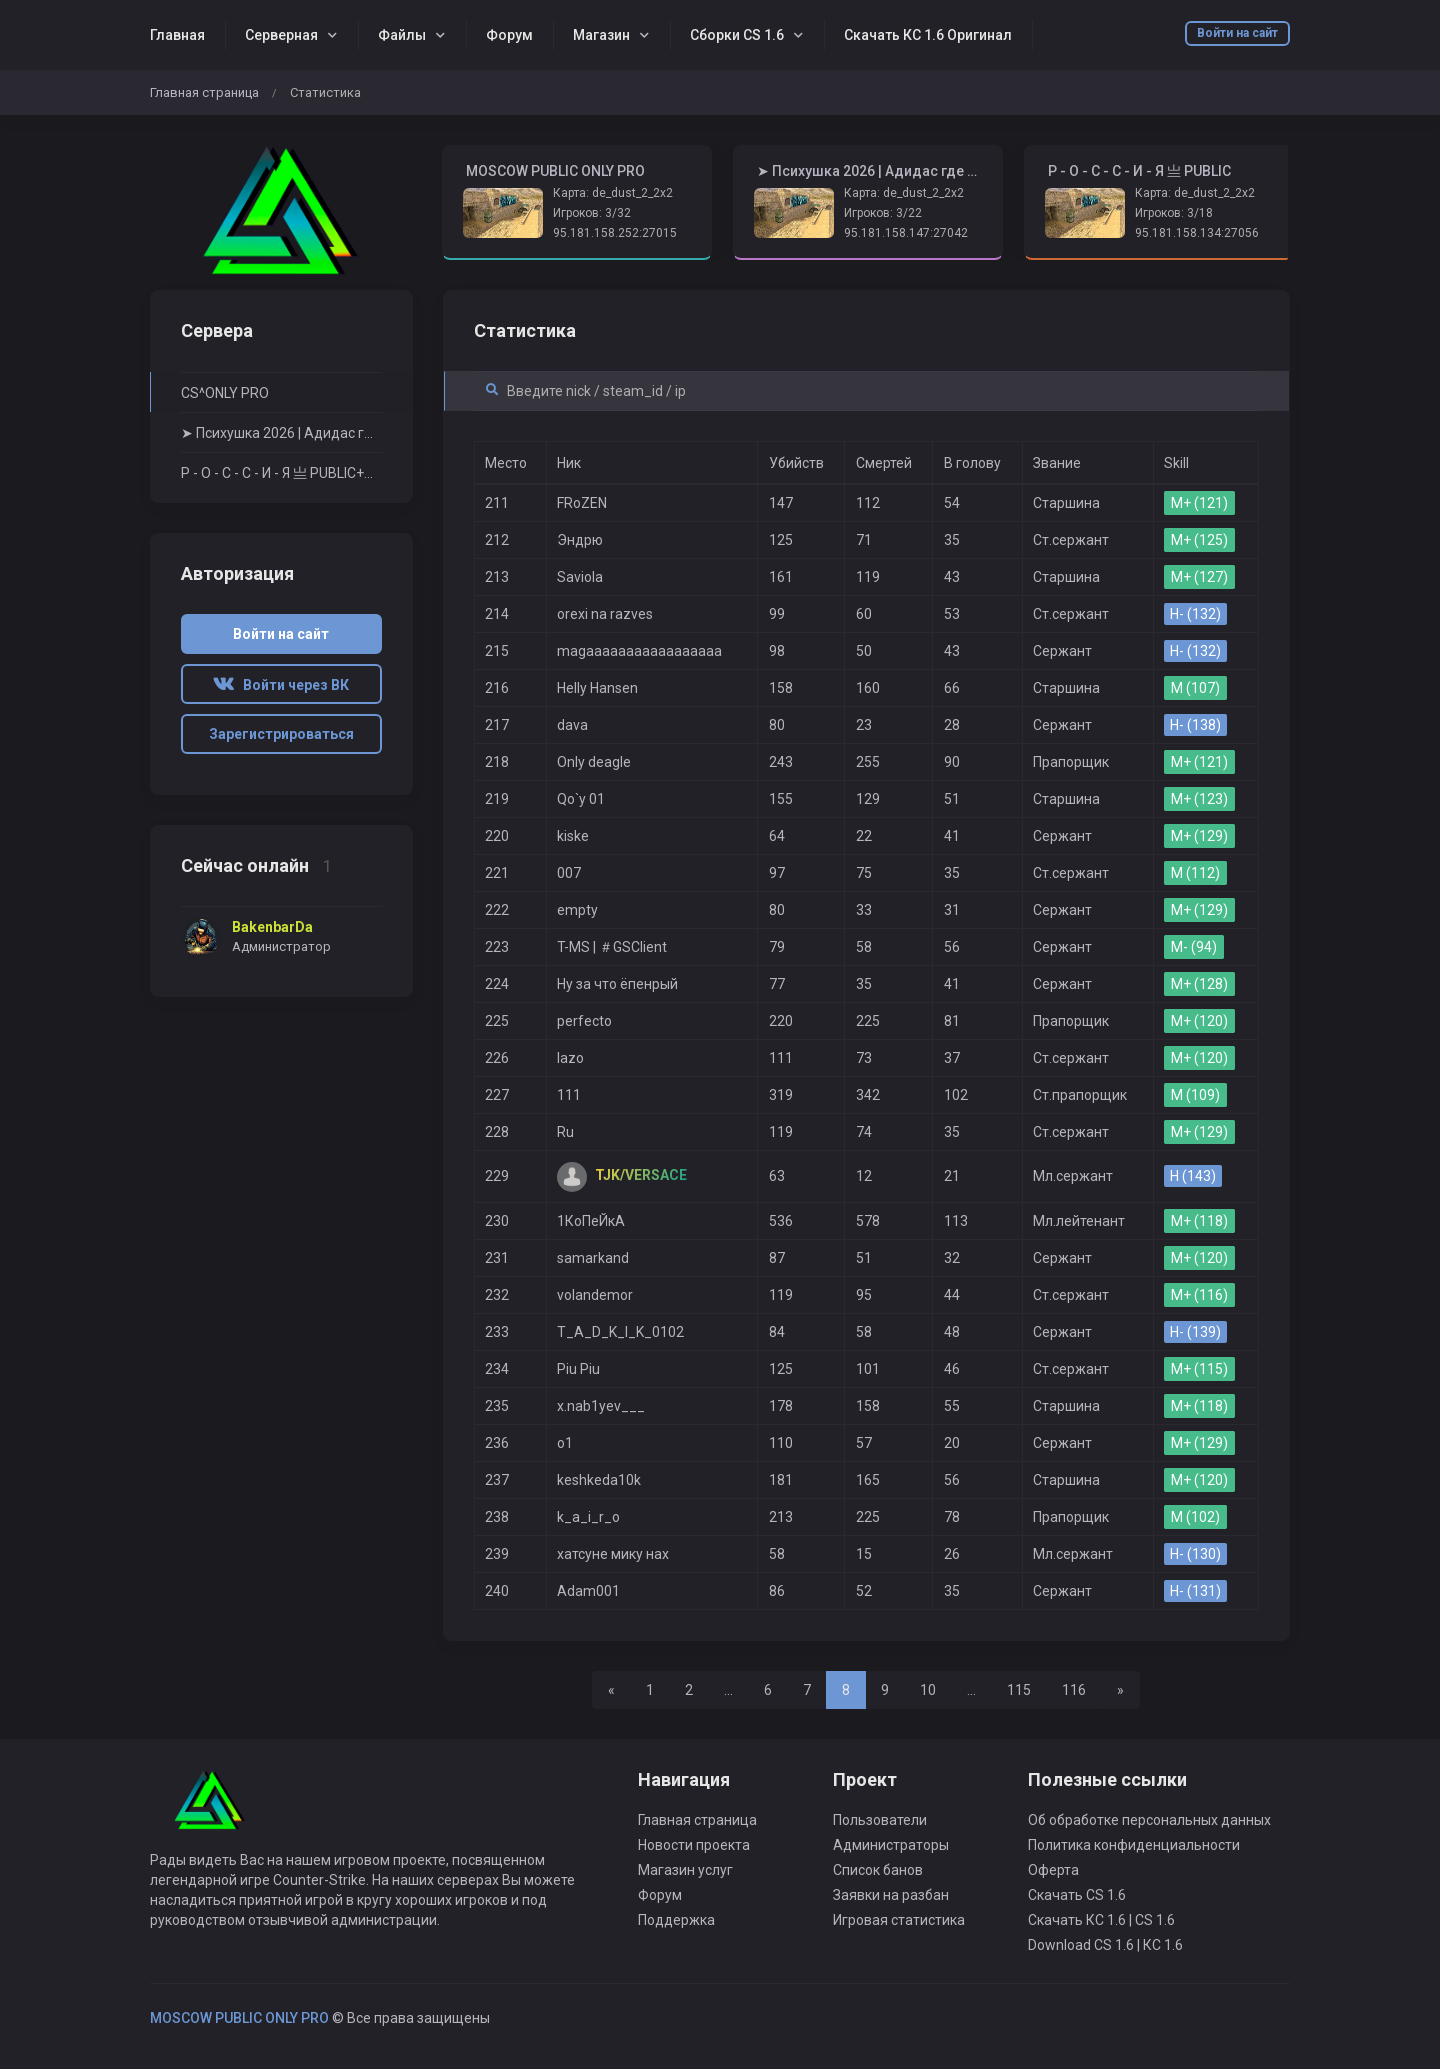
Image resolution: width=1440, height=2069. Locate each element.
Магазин (601, 35)
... (728, 1690)
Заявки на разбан (891, 1895)
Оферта (1053, 1870)
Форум (509, 35)
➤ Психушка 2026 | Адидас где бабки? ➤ (281, 433)
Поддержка (676, 1920)
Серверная (281, 35)
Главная (177, 35)
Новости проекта (694, 1845)
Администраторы (891, 1845)
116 (1074, 1690)
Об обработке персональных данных (1149, 1820)
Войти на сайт (1237, 33)
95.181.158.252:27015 (615, 233)
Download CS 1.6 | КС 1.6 (1105, 1945)
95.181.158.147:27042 (906, 233)
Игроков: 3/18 (1174, 213)
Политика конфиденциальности (1134, 1845)
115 (1019, 1690)
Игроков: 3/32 (592, 213)
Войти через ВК (281, 685)
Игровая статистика (899, 1920)
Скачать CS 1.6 (1077, 1895)
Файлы (402, 35)
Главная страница (204, 92)
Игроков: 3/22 (883, 213)
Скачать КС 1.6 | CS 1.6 (1101, 1920)
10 (928, 1690)
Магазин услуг (685, 1870)
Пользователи (880, 1820)
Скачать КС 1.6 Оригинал (928, 35)
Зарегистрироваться (281, 734)
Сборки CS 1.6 (737, 35)
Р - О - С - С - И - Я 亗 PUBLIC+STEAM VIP (281, 473)
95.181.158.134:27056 (1197, 233)
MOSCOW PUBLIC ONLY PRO (239, 2018)
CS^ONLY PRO (225, 393)
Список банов (878, 1870)
